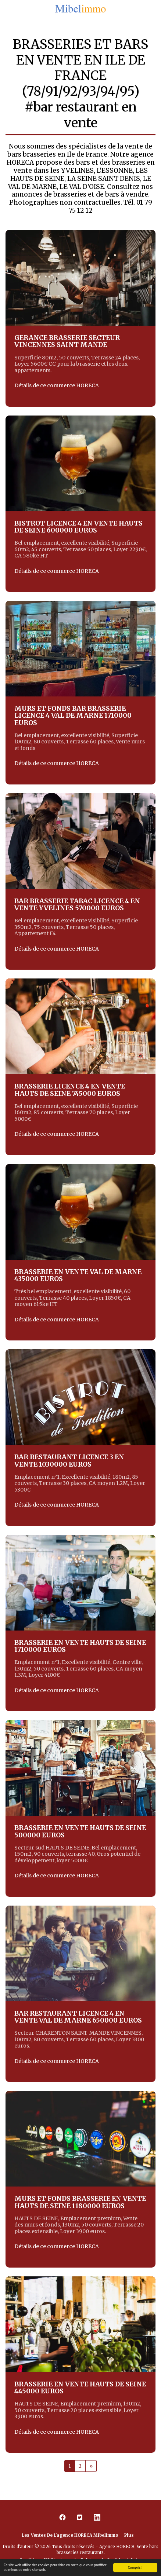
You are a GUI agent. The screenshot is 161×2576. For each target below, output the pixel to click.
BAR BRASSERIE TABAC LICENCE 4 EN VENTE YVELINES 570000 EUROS (77, 904)
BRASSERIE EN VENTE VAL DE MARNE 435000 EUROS (78, 1275)
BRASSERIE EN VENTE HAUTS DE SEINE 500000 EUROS (80, 1831)
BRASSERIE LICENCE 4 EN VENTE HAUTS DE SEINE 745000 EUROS (69, 1089)
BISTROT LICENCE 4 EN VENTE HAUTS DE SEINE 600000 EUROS (78, 526)
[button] (8, 8)
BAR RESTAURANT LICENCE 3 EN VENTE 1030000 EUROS (69, 1460)
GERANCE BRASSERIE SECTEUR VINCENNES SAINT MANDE (67, 341)
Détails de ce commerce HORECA (56, 386)
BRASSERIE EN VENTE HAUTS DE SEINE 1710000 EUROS (80, 1646)
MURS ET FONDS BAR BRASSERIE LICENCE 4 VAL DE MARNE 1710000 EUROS (73, 716)
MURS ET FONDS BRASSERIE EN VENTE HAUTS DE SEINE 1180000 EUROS (80, 2202)
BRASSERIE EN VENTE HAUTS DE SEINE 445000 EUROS (80, 2387)
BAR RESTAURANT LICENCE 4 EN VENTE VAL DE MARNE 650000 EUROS (78, 2016)
